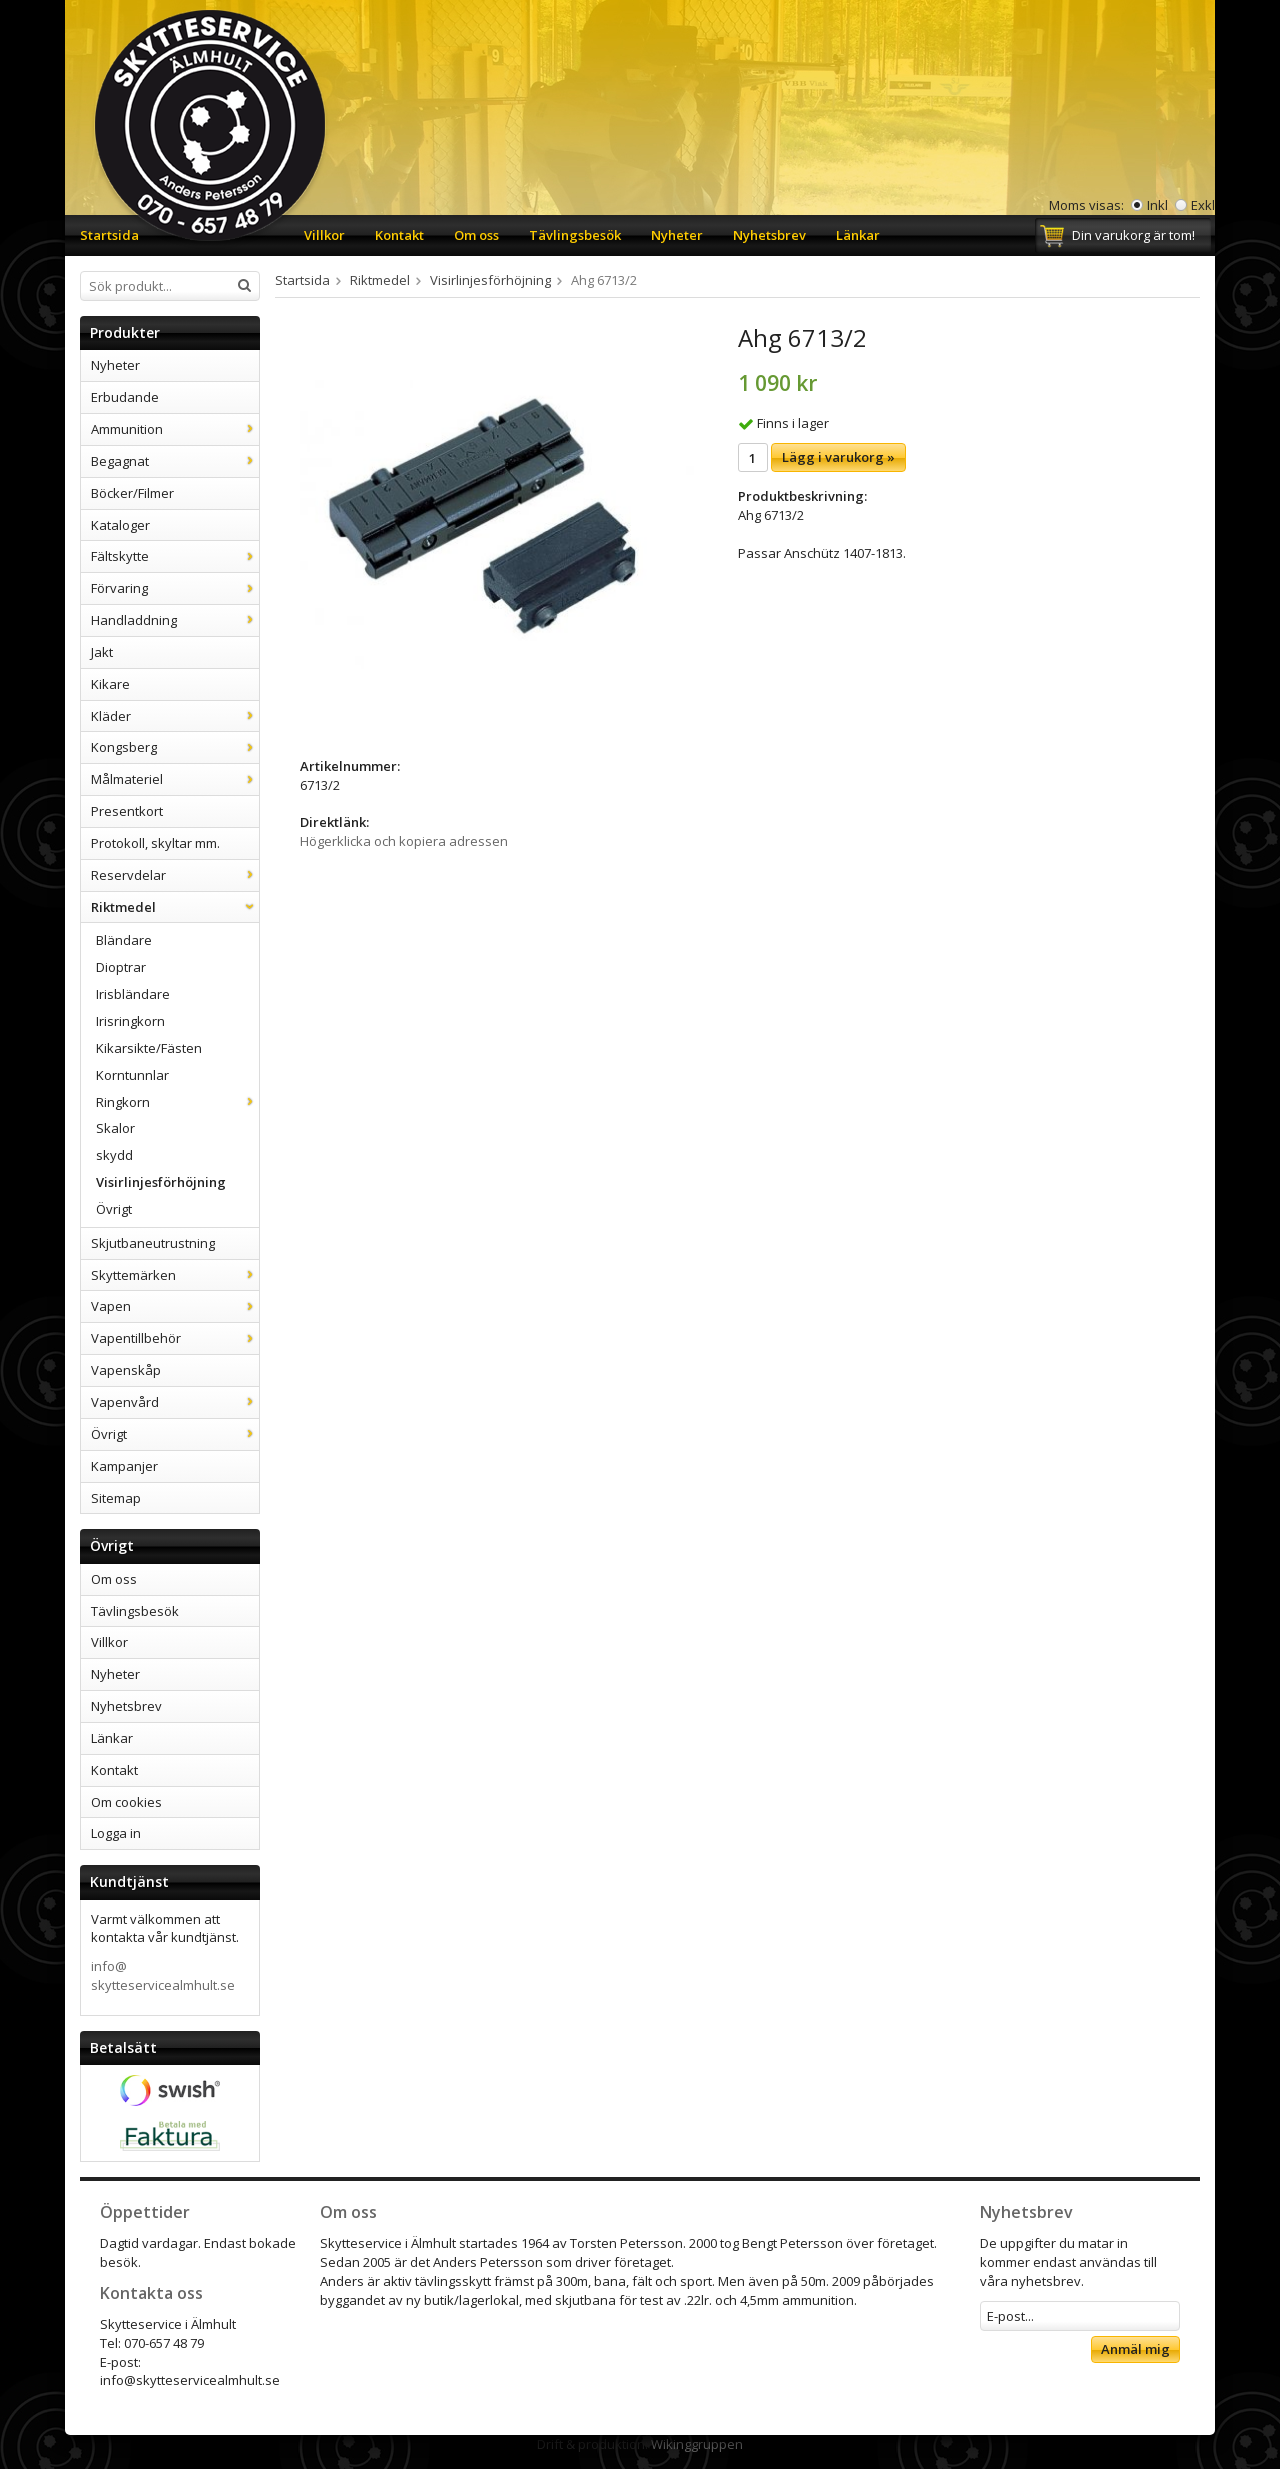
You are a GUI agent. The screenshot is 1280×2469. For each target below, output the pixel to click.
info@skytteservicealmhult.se (163, 1975)
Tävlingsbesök (575, 235)
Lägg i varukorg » (838, 457)
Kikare (110, 684)
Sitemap (116, 1498)
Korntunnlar (132, 1075)
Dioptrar (121, 967)
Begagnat (175, 461)
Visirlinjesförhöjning (161, 1182)
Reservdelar (175, 875)
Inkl (1157, 205)
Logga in (116, 1833)
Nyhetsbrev (769, 235)
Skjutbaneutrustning (153, 1243)
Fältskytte (175, 556)
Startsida (109, 235)
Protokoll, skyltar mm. (155, 843)
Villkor (324, 235)
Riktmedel (175, 907)
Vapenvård (175, 1402)
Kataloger (120, 525)
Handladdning (175, 620)
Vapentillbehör (175, 1338)
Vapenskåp (126, 1370)
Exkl (1203, 205)
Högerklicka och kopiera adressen (404, 841)
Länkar (858, 235)
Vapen (175, 1306)
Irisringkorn (130, 1021)
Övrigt (114, 1209)
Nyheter (677, 235)
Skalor (115, 1128)
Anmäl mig (1135, 2349)
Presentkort (127, 811)
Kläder (175, 716)
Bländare (124, 940)
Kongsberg (175, 747)
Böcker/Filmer (132, 493)
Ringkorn (177, 1102)
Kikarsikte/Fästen (149, 1048)
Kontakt (399, 235)
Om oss (476, 235)
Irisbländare (133, 994)
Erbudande (125, 397)
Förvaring (175, 588)
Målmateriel (175, 779)
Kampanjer (124, 1466)
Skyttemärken (175, 1275)
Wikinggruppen (697, 2444)
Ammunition (175, 429)
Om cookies (126, 1802)
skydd (114, 1155)
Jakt (102, 652)
